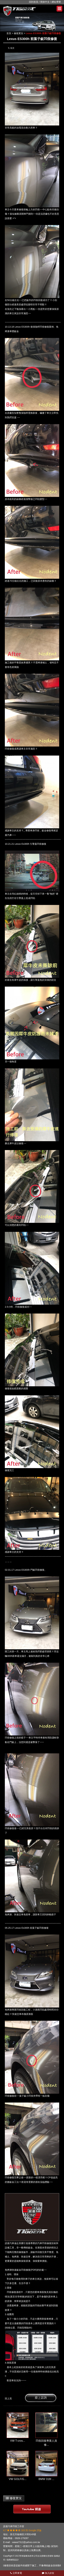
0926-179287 (22, 2538)
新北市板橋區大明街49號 (23, 2534)
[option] (32, 22)
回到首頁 (33, 2)
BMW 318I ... (46, 2478)
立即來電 (16, 2573)
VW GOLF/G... (17, 2478)
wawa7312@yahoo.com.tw (26, 2542)
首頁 (8, 33)
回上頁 (8, 2398)
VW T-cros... (17, 2440)
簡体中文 (45, 2)
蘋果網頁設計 (13, 2560)
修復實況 (18, 33)
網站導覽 (56, 2)
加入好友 (48, 2573)
